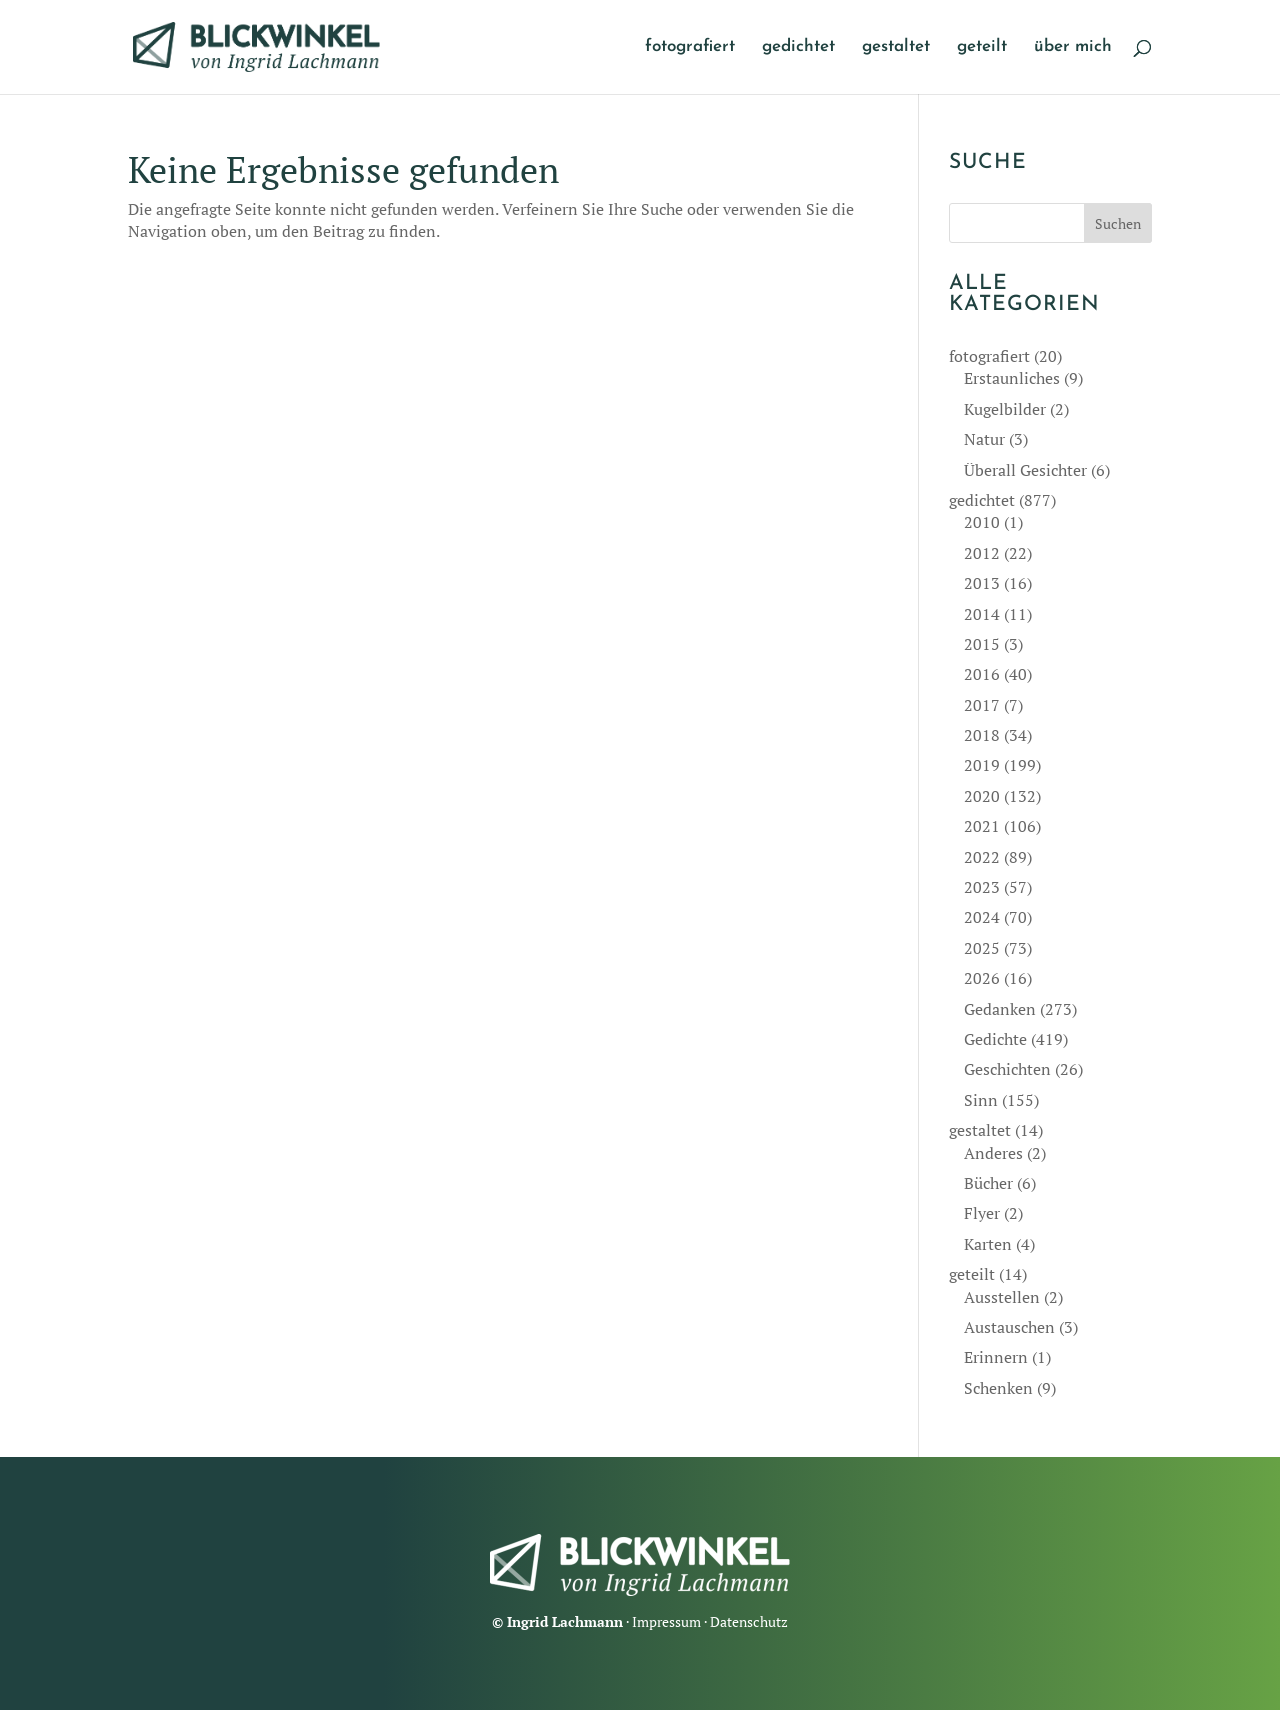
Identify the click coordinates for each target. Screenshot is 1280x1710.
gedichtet (798, 47)
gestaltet (896, 47)
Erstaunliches (1012, 378)
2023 (982, 887)
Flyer (982, 1213)
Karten (988, 1244)
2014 (982, 614)
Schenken (998, 1388)
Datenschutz (749, 1621)
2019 (982, 765)
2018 (982, 735)
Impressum (666, 1621)
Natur (984, 439)
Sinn (981, 1100)
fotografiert (690, 47)
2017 (982, 705)
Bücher (988, 1183)
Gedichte (995, 1039)
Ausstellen (1002, 1297)
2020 (982, 796)
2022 (982, 857)
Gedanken (1000, 1009)
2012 (982, 553)
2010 (982, 522)
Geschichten (1007, 1069)
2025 (982, 948)
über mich (1073, 47)
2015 (982, 644)
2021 (982, 826)
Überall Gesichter (1025, 470)
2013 (982, 583)
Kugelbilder (1005, 409)
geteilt (982, 47)
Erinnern (996, 1357)
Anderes (993, 1153)
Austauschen (1009, 1327)
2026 (982, 978)
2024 (982, 917)
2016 (982, 674)
